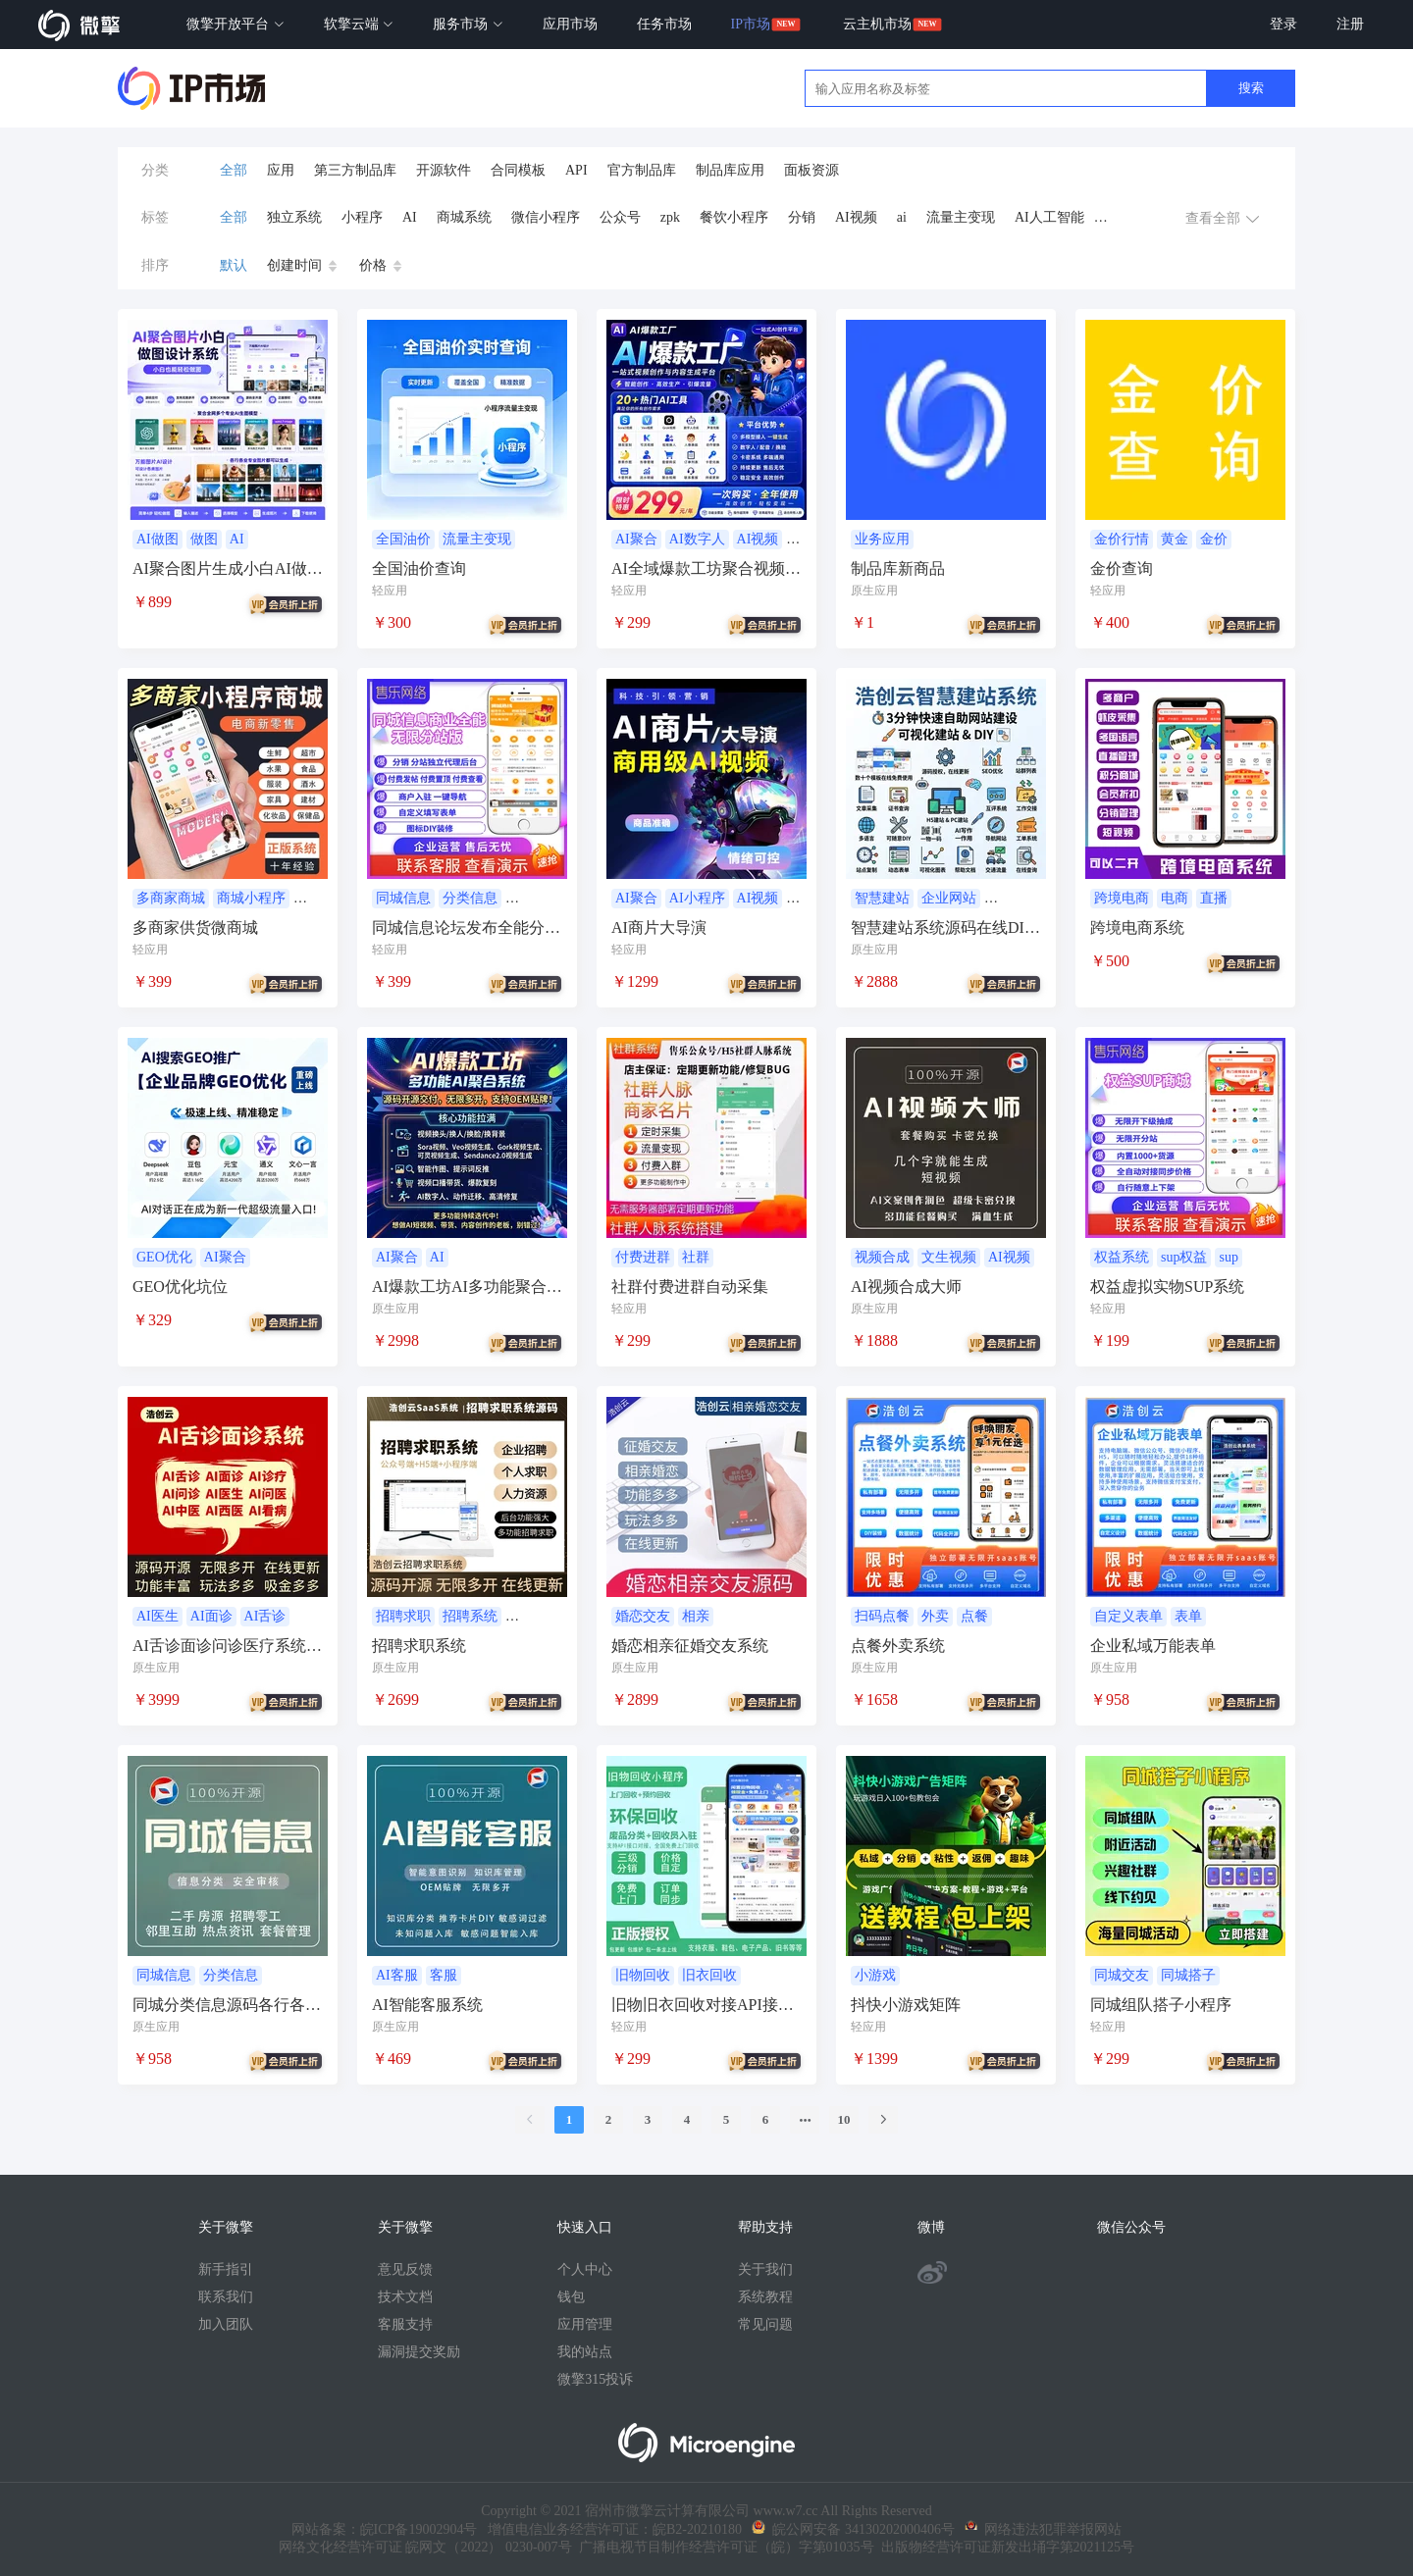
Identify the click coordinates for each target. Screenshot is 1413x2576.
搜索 (1251, 87)
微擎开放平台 (235, 24)
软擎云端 (359, 24)
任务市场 (664, 24)
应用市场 (570, 24)
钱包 (571, 2297)
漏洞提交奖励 (419, 2351)
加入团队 (225, 2324)
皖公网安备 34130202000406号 (853, 2529)
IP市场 (750, 24)
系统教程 (765, 2297)
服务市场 (468, 24)
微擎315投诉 (595, 2379)
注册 (1350, 24)
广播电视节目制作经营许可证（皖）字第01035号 (723, 2547)
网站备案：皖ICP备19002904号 (384, 2529)
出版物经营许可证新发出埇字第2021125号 (1004, 2547)
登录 (1283, 24)
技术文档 (405, 2297)
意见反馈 (405, 2269)
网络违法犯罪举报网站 (1043, 2529)
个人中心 (584, 2269)
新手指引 (225, 2269)
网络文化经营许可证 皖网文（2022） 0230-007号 (425, 2547)
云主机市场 (877, 24)
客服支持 (405, 2324)
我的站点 (584, 2351)
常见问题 (765, 2324)
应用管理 (584, 2324)
